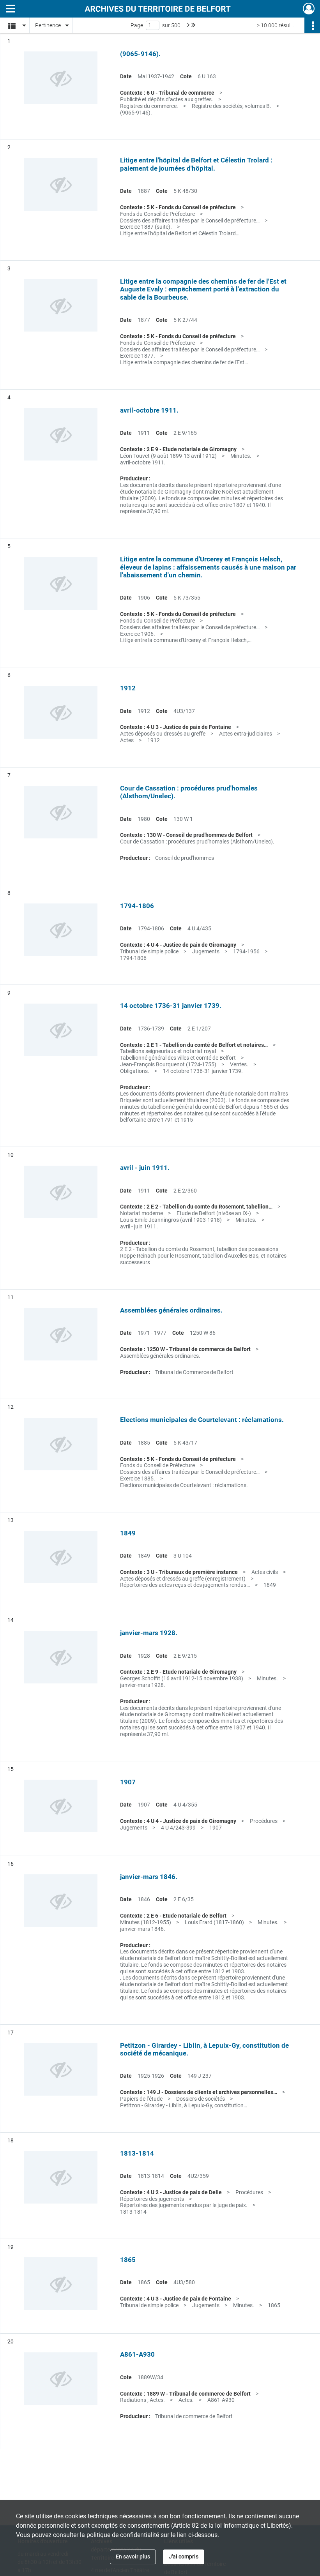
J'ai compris (183, 2556)
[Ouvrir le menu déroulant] (10, 9)
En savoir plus (133, 2556)
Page (137, 25)
